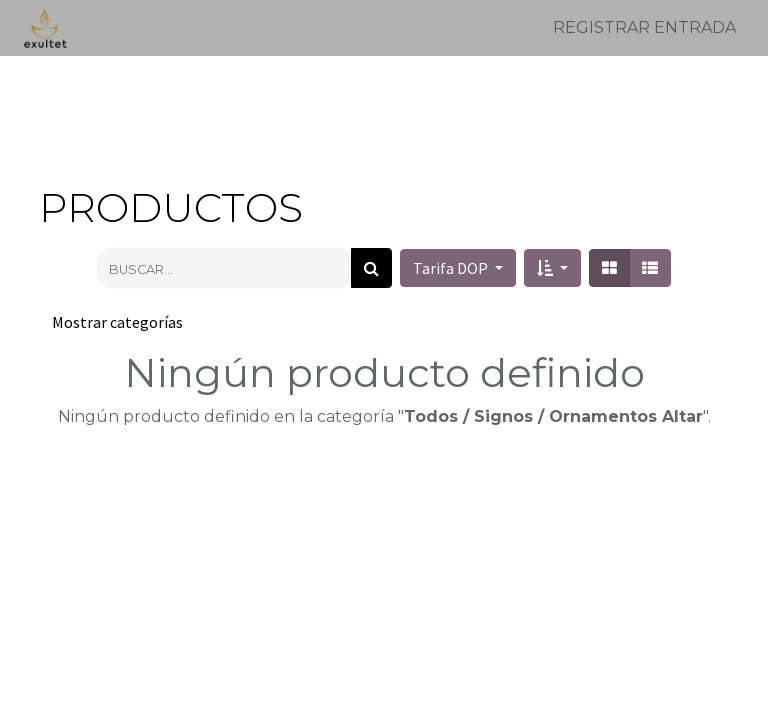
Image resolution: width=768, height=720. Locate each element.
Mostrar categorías (117, 322)
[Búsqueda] (371, 268)
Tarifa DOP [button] (452, 268)
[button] (552, 268)
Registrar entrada (644, 27)
